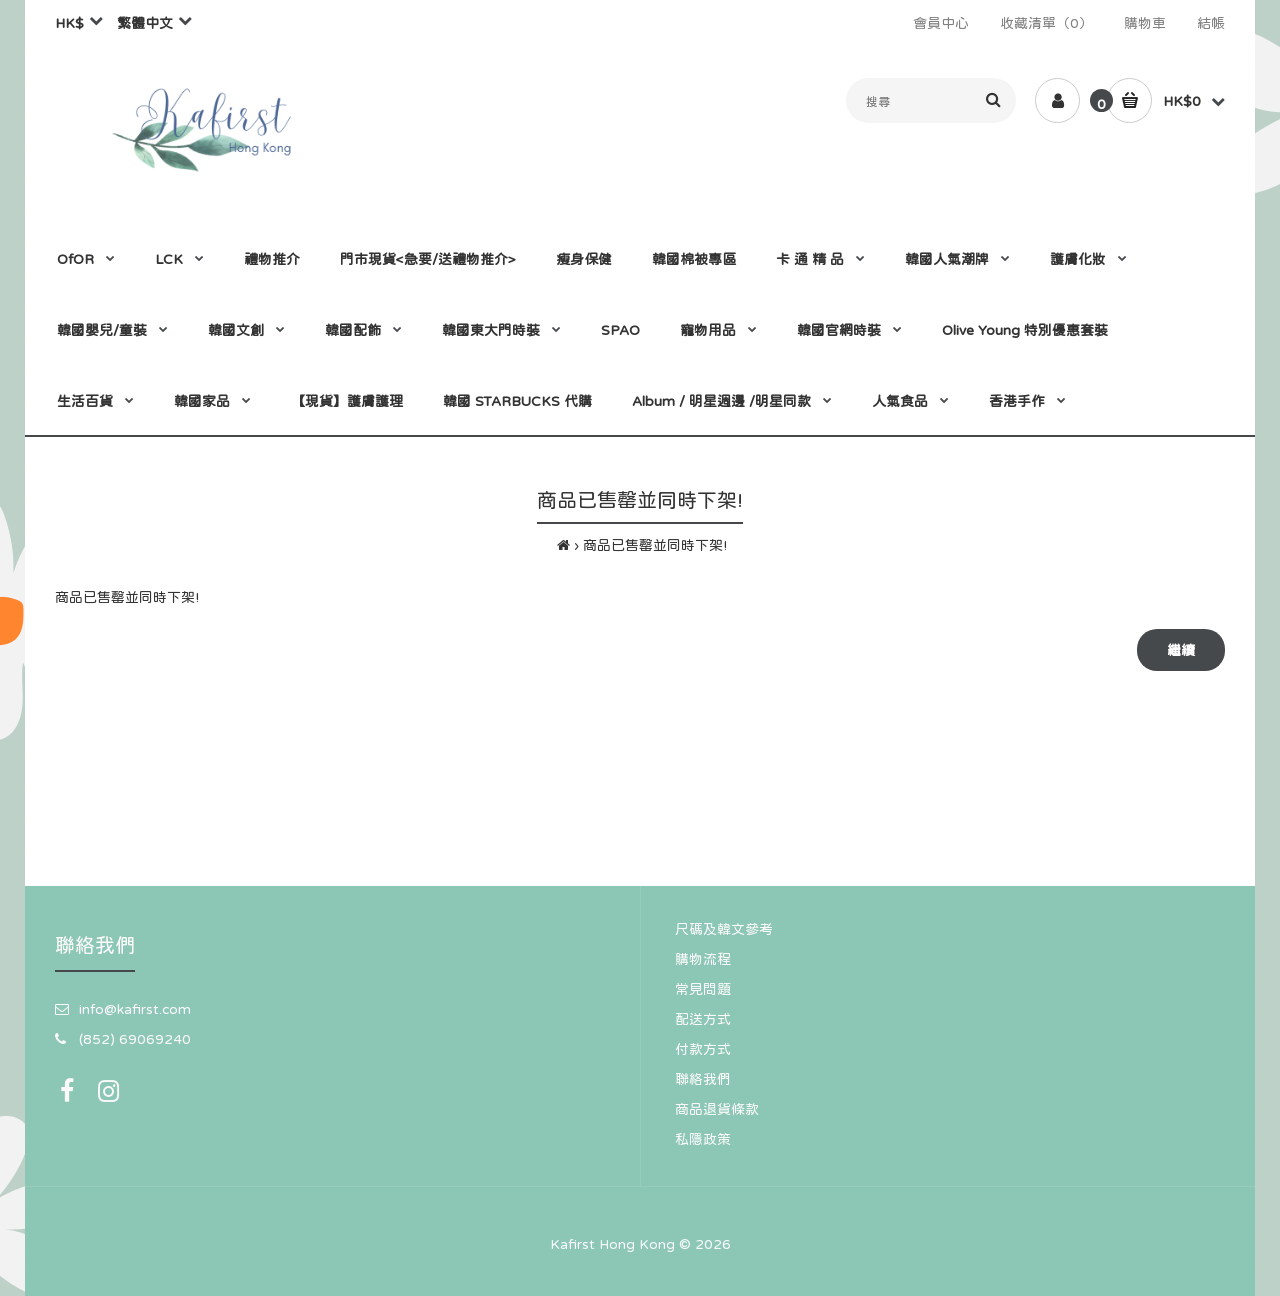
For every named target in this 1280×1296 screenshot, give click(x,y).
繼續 (1181, 650)
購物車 (1145, 23)
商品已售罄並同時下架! (655, 545)
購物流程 (703, 959)
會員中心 (941, 23)
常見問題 (703, 989)
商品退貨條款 (717, 1109)
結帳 (1211, 23)
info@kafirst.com (135, 1009)
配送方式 (703, 1019)
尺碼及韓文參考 (724, 929)
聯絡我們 (703, 1079)
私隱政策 (703, 1139)
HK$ (69, 23)
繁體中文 (145, 23)
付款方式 (703, 1049)
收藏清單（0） (1046, 23)
